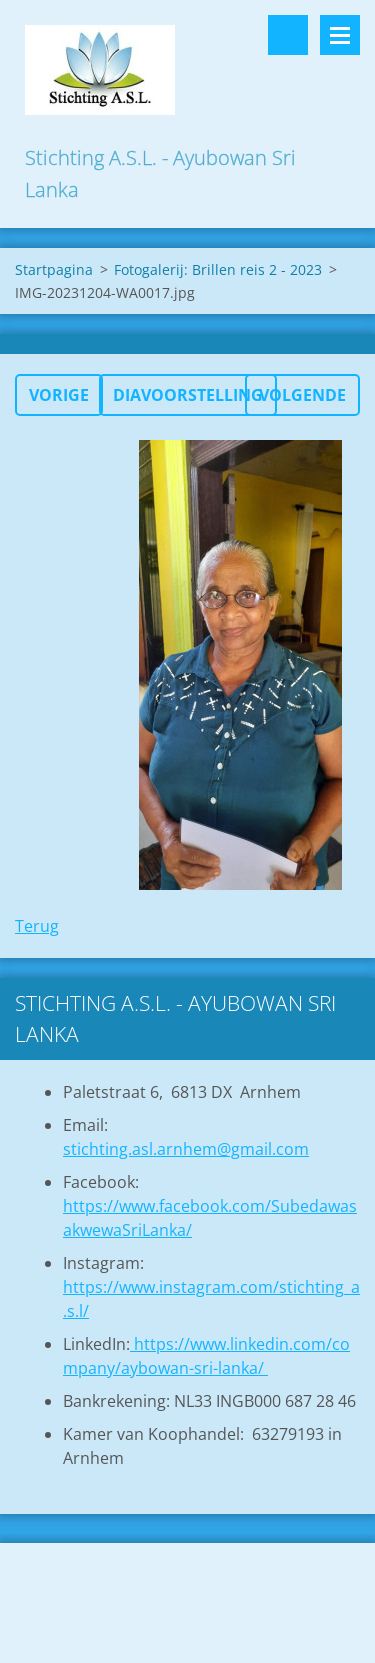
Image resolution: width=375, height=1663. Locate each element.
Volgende (302, 395)
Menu (340, 35)
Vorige (59, 395)
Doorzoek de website (288, 35)
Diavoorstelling (188, 395)
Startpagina (54, 269)
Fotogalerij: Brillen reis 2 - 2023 (218, 269)
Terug (37, 926)
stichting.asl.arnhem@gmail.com (186, 1149)
